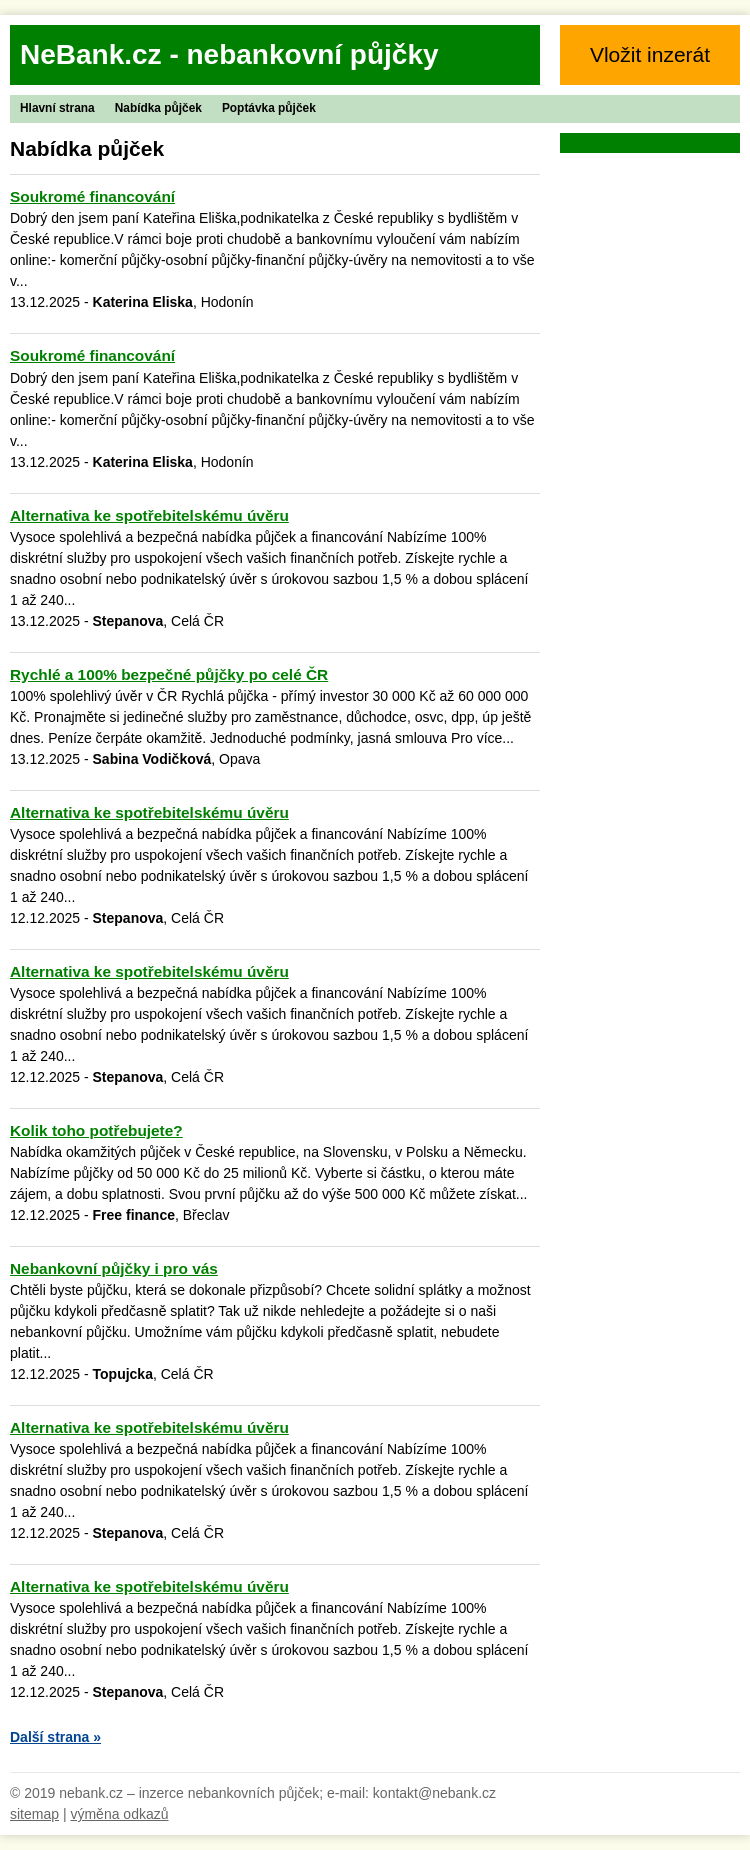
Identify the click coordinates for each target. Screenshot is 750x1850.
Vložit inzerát (650, 54)
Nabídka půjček (158, 108)
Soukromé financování (92, 196)
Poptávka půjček (269, 108)
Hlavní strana (57, 108)
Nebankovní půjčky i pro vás (114, 1268)
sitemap (34, 1814)
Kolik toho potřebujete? (96, 1130)
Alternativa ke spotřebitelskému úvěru (149, 515)
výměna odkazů (119, 1814)
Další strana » (55, 1737)
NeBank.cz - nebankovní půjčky (229, 54)
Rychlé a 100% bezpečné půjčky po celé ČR (169, 674)
